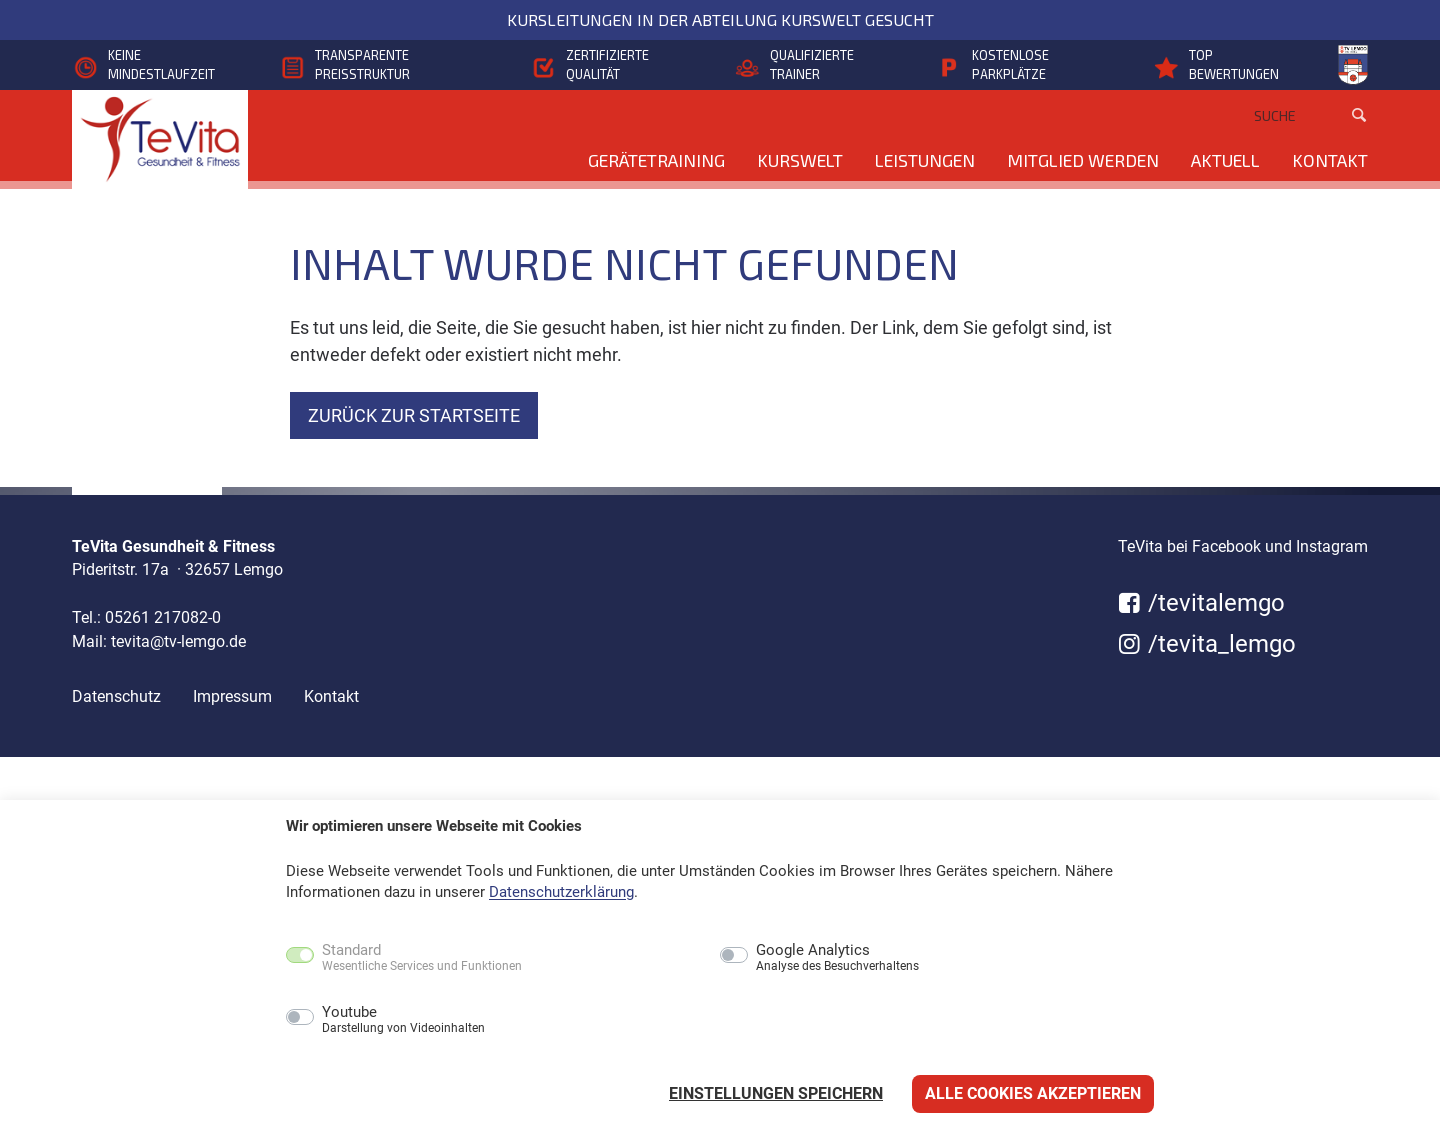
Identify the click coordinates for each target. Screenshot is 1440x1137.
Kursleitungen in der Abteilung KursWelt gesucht (720, 19)
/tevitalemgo (1201, 603)
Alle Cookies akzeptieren (1033, 1093)
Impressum (232, 696)
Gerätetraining (656, 160)
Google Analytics (837, 958)
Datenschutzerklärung (561, 892)
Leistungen (925, 160)
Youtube (403, 1020)
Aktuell (1225, 160)
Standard (422, 958)
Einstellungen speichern (776, 1093)
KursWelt (800, 160)
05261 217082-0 (163, 617)
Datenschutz (116, 696)
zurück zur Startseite (414, 415)
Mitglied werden (1083, 160)
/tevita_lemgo (1207, 644)
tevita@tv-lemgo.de (178, 641)
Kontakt (1330, 160)
